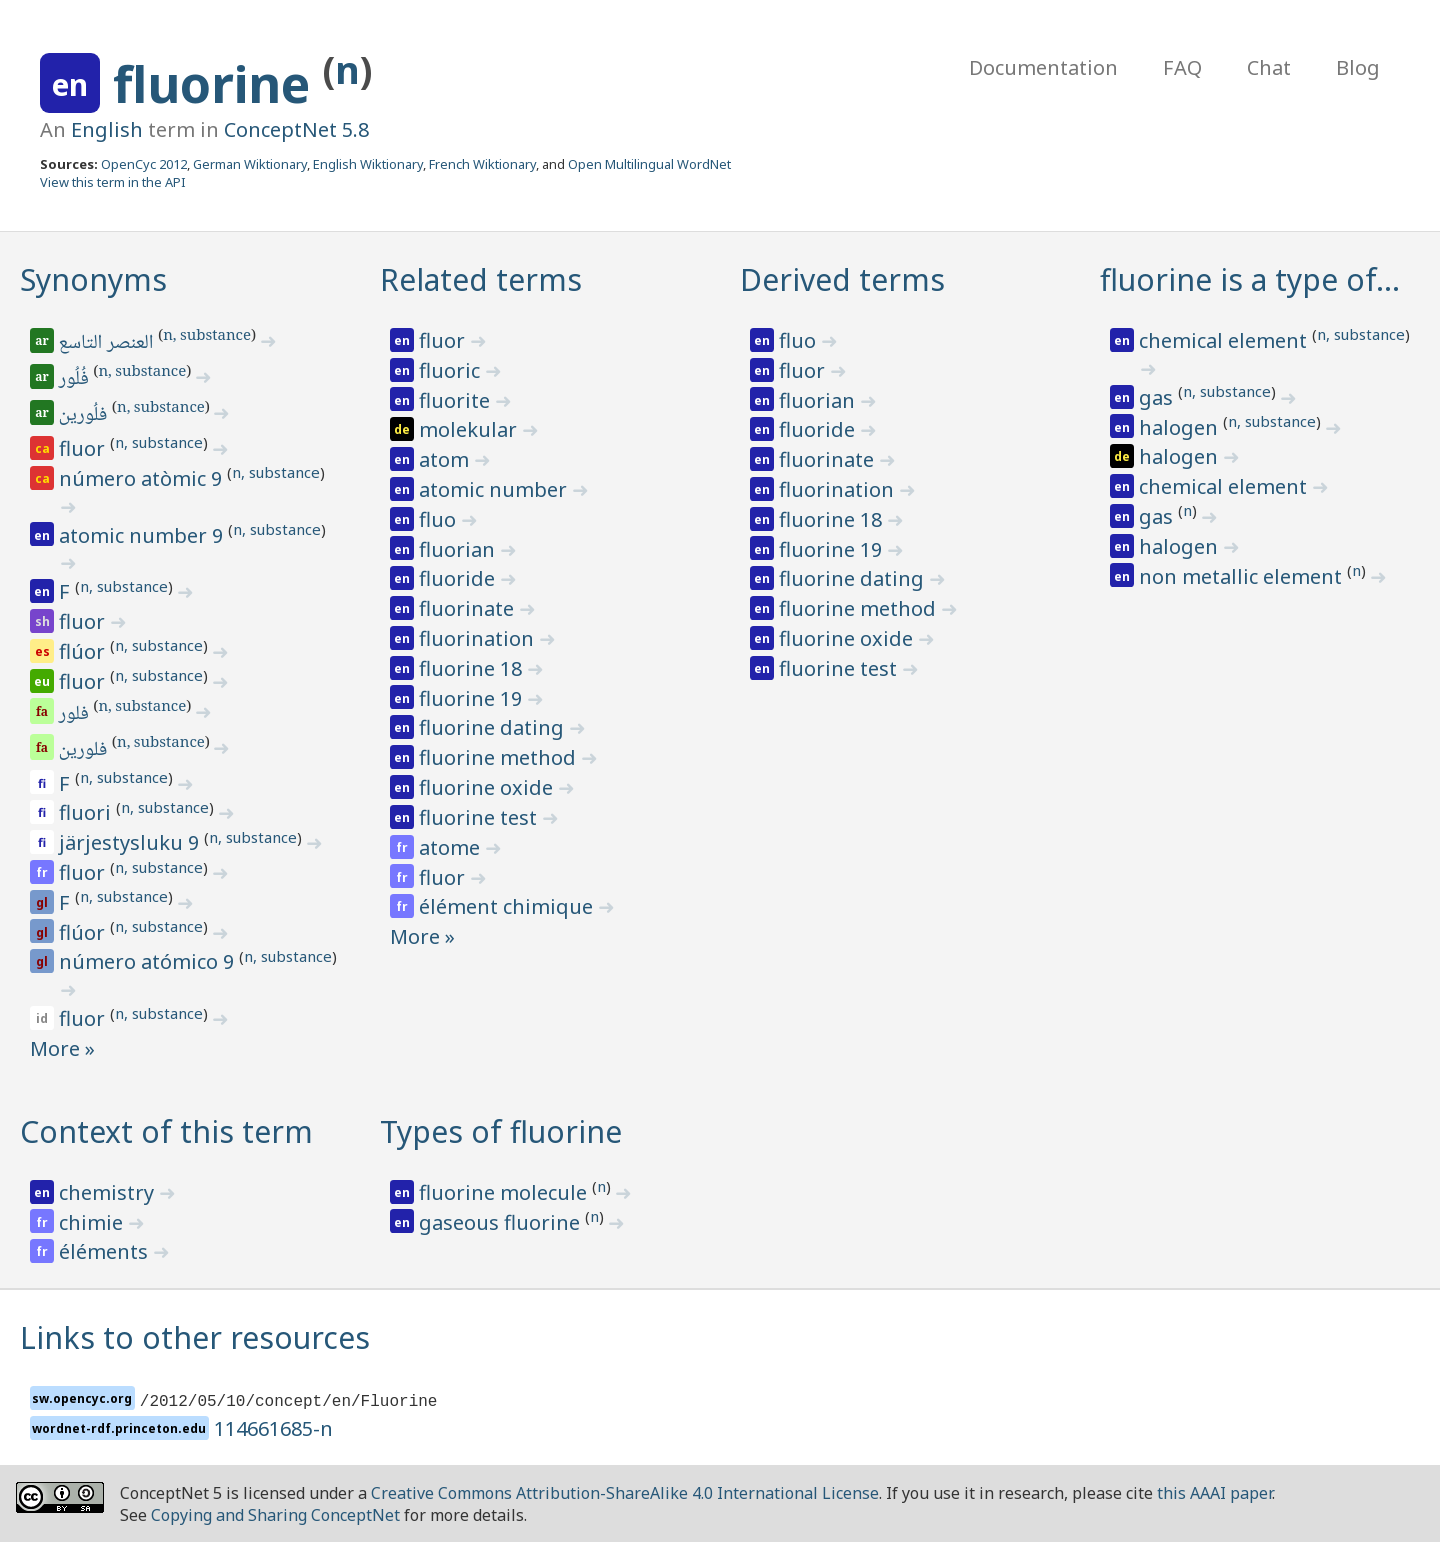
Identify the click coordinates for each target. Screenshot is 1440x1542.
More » (62, 1048)
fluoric (452, 370)
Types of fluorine (501, 1131)
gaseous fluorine (502, 1222)
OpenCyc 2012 (144, 164)
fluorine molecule (505, 1192)
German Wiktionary (250, 164)
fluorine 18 (473, 668)
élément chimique (508, 906)
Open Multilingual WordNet (649, 164)
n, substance (207, 337)
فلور (75, 715)
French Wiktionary (482, 164)
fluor (84, 448)
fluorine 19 (473, 698)
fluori (87, 812)
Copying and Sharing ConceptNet (275, 1515)
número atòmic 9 (143, 478)
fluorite (457, 400)
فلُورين (84, 416)
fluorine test (480, 817)
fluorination (479, 638)
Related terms (481, 279)
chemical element (1225, 340)
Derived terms (842, 279)
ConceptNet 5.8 (296, 129)
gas (1158, 397)
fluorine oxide (488, 787)
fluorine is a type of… (1250, 279)
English (107, 129)
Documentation (1043, 67)
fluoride (459, 578)
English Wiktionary (368, 164)
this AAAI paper (1214, 1493)
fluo (440, 519)
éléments (106, 1251)
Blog (1358, 67)
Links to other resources (195, 1337)
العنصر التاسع (108, 344)
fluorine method (500, 757)
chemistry (109, 1192)
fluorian (459, 549)
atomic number (495, 489)
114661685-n (273, 1428)
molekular (470, 429)
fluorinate (469, 608)
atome (452, 847)
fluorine (218, 84)
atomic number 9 (143, 535)
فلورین (84, 751)
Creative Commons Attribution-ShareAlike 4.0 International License (625, 1493)
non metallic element (1243, 576)
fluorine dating (494, 727)
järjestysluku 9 (131, 842)
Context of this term (166, 1131)
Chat (1269, 67)
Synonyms (93, 279)
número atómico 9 (149, 961)
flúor (84, 651)
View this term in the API (113, 182)
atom (446, 459)
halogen (1181, 427)
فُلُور (75, 380)
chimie (93, 1222)
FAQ (1182, 67)
